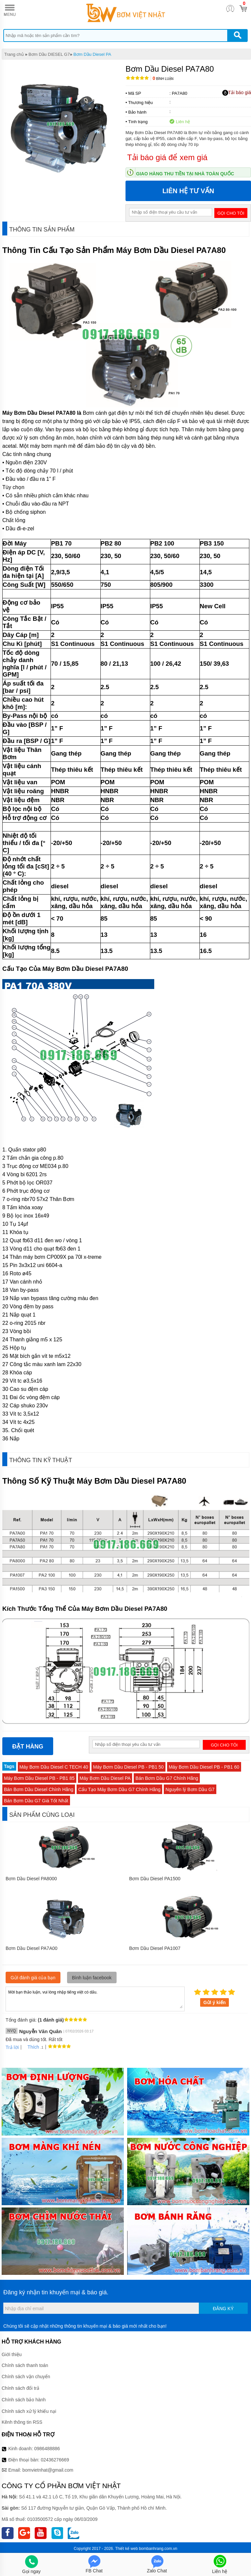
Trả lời (12, 2047)
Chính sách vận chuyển (26, 2376)
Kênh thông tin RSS (22, 2422)
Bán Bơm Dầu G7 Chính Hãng (166, 1778)
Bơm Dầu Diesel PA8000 (31, 1878)
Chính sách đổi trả (20, 2388)
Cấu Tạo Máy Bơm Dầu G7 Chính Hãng (119, 1789)
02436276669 (55, 2459)
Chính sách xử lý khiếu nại (29, 2411)
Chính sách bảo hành (24, 2399)
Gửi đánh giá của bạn (33, 1977)
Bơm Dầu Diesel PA (92, 54)
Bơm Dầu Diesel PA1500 (154, 1878)
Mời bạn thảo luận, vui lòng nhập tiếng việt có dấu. (95, 1998)
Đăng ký (223, 2308)
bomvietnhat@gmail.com (47, 2470)
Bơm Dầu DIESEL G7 (49, 54)
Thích (31, 2047)
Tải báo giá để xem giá (167, 157)
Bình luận (163, 79)
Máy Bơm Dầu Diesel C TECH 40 (53, 1767)
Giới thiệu (12, 2354)
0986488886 (47, 2448)
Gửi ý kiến (214, 2002)
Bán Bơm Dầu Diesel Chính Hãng (38, 1789)
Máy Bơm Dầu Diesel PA (105, 1778)
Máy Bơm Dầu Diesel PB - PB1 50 (128, 1767)
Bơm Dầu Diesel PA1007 (154, 1948)
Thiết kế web (126, 2548)
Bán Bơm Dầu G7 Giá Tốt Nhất (36, 1800)
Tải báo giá (236, 93)
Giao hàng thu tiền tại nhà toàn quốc (185, 173)
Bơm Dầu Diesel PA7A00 (31, 1948)
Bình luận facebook (92, 1977)
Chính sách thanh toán (25, 2365)
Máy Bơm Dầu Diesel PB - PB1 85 (39, 1778)
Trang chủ (14, 54)
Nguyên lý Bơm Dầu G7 (190, 1789)
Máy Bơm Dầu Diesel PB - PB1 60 (204, 1767)
